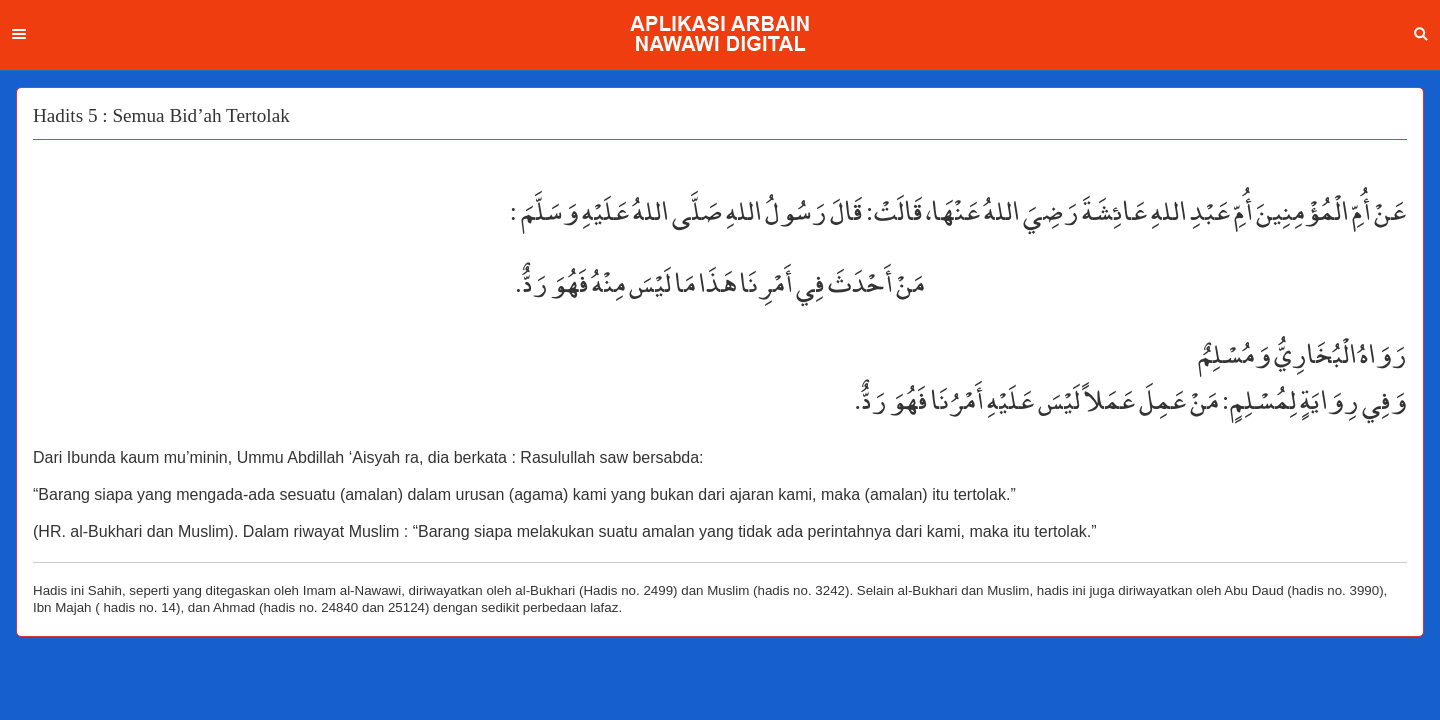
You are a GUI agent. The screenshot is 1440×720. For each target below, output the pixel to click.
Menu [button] (19, 34)
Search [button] (1421, 34)
